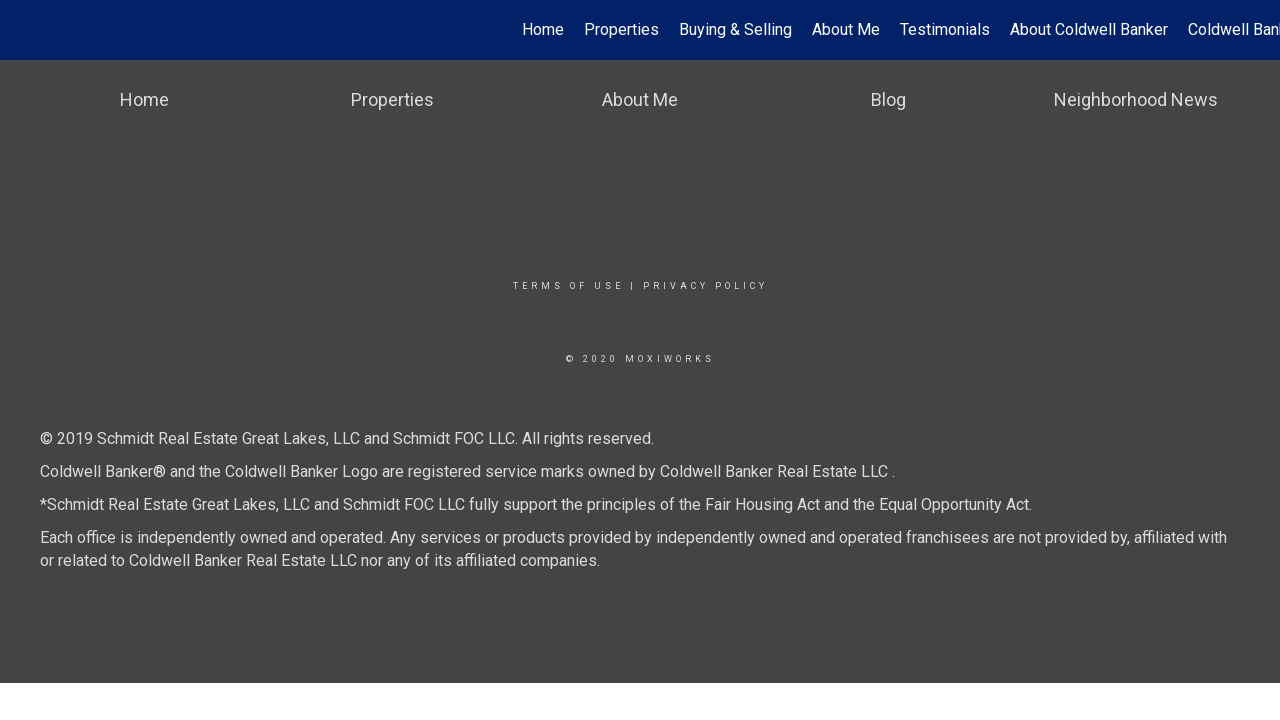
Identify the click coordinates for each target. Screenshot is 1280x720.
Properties (621, 29)
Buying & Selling (735, 29)
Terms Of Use (568, 286)
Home (543, 29)
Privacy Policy (705, 286)
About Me (846, 29)
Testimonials (945, 29)
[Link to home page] (25, 30)
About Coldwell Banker (1089, 29)
